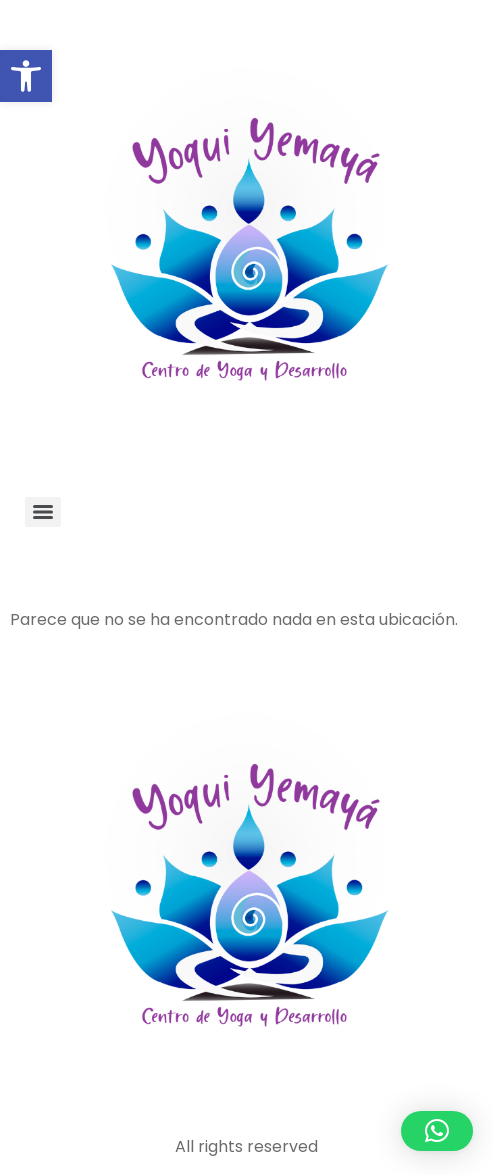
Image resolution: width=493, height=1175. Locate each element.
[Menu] (43, 512)
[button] (26, 76)
